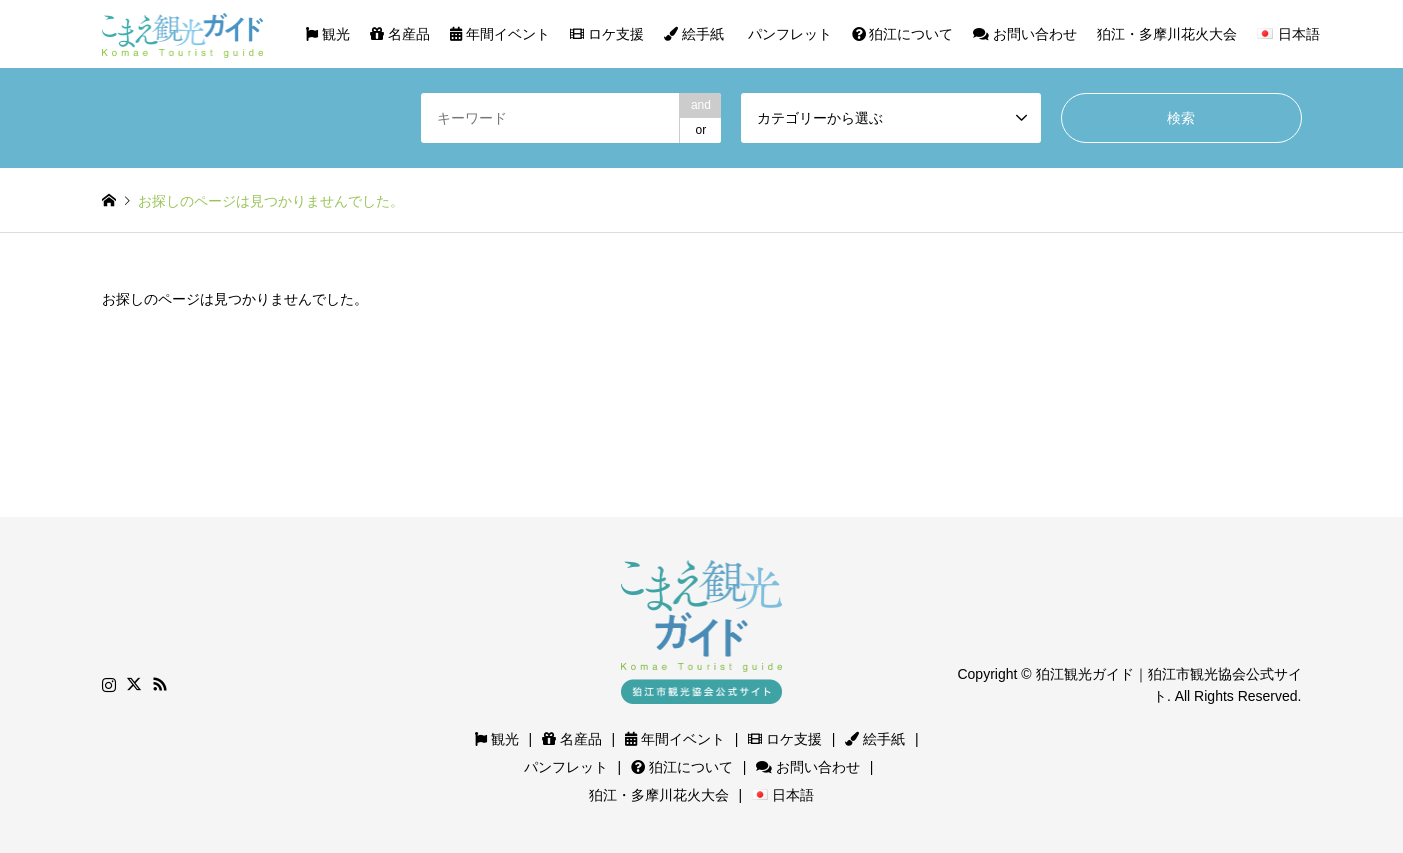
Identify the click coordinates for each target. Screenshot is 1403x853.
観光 (328, 34)
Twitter (134, 684)
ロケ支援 (607, 34)
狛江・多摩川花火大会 (1167, 34)
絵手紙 (694, 34)
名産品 (400, 34)
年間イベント (500, 34)
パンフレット (788, 34)
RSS (160, 684)
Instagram (109, 684)
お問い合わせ (1025, 34)
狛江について (903, 34)
